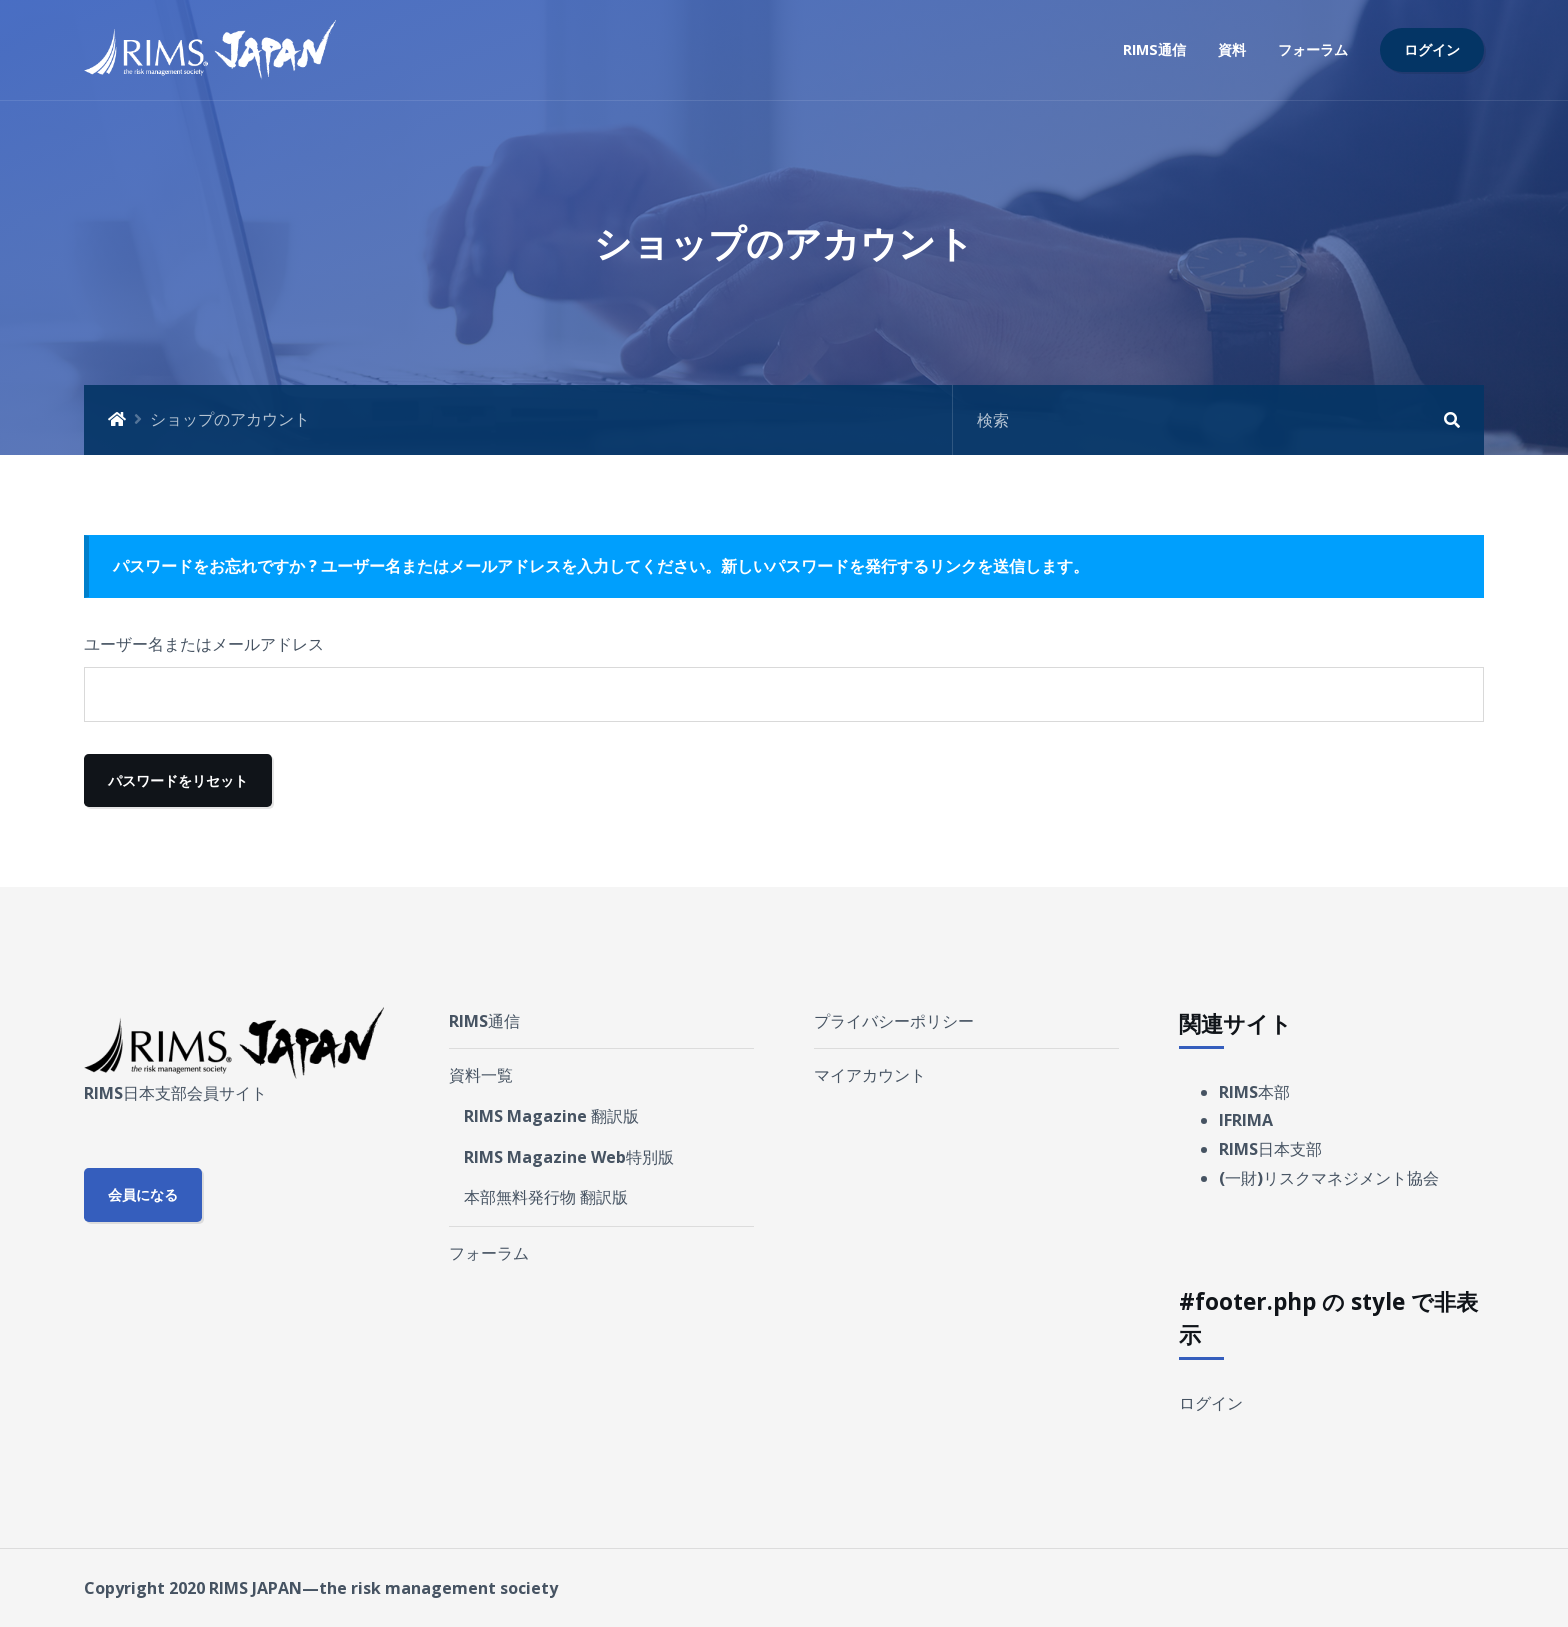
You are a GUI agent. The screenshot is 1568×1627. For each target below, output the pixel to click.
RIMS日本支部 (1270, 1149)
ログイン (1432, 49)
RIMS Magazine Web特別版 (569, 1157)
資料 (1232, 49)
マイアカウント (870, 1075)
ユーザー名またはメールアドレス (204, 644)
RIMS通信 (1154, 49)
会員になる (143, 1194)
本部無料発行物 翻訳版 (546, 1197)
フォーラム (1313, 49)
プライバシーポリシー (894, 1021)
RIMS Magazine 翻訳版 (551, 1116)
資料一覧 (481, 1075)
